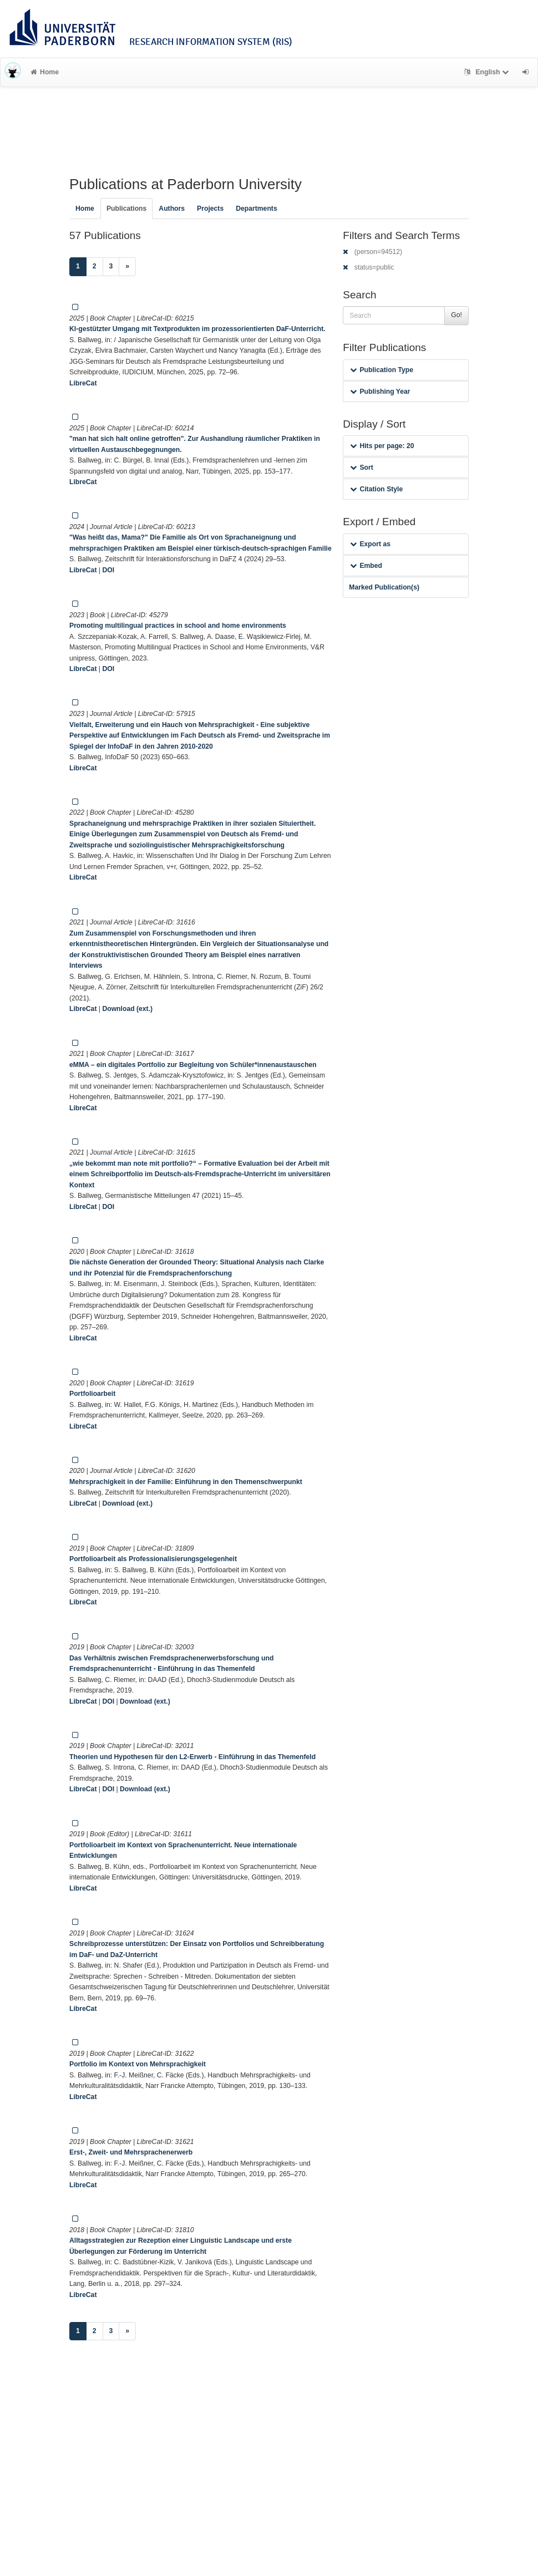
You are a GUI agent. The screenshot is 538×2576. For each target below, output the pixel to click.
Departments (256, 208)
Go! (456, 315)
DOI (108, 570)
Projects (210, 208)
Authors (172, 208)
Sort (361, 467)
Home (45, 72)
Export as (370, 544)
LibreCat (83, 383)
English (487, 72)
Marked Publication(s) (384, 587)
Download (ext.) (127, 1009)
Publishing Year (380, 391)
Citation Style (376, 489)
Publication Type (381, 370)
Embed (366, 566)
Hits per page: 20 (382, 446)
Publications (126, 208)
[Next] (127, 266)
